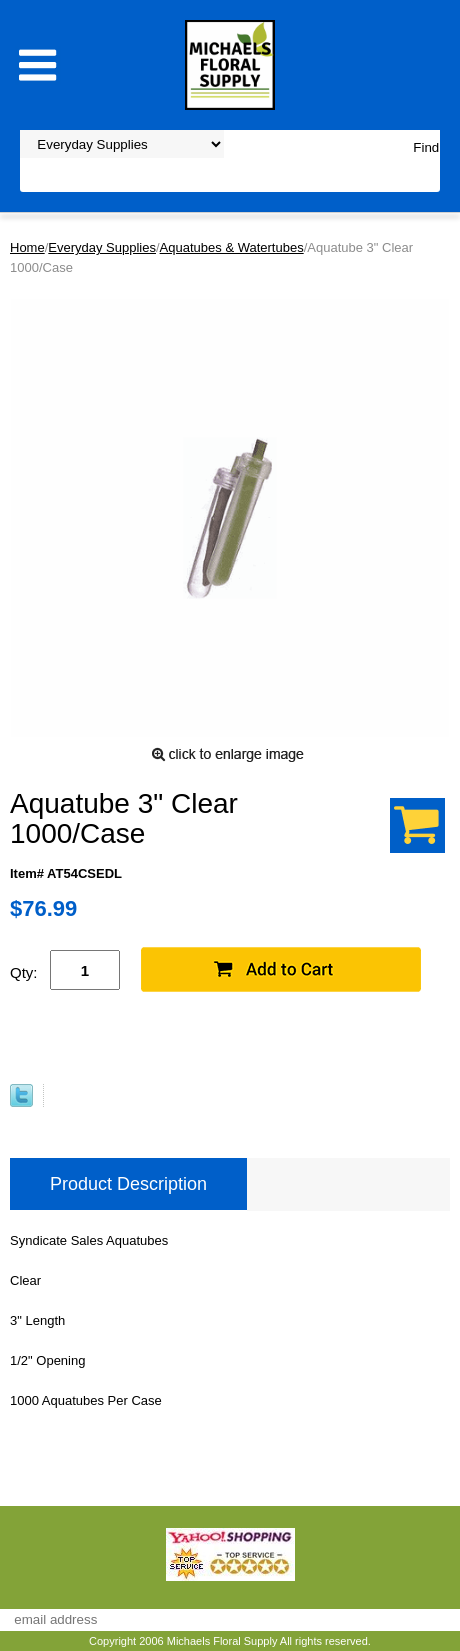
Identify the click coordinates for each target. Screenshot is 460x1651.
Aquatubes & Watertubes (232, 247)
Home (27, 247)
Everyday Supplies (102, 247)
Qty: (24, 972)
